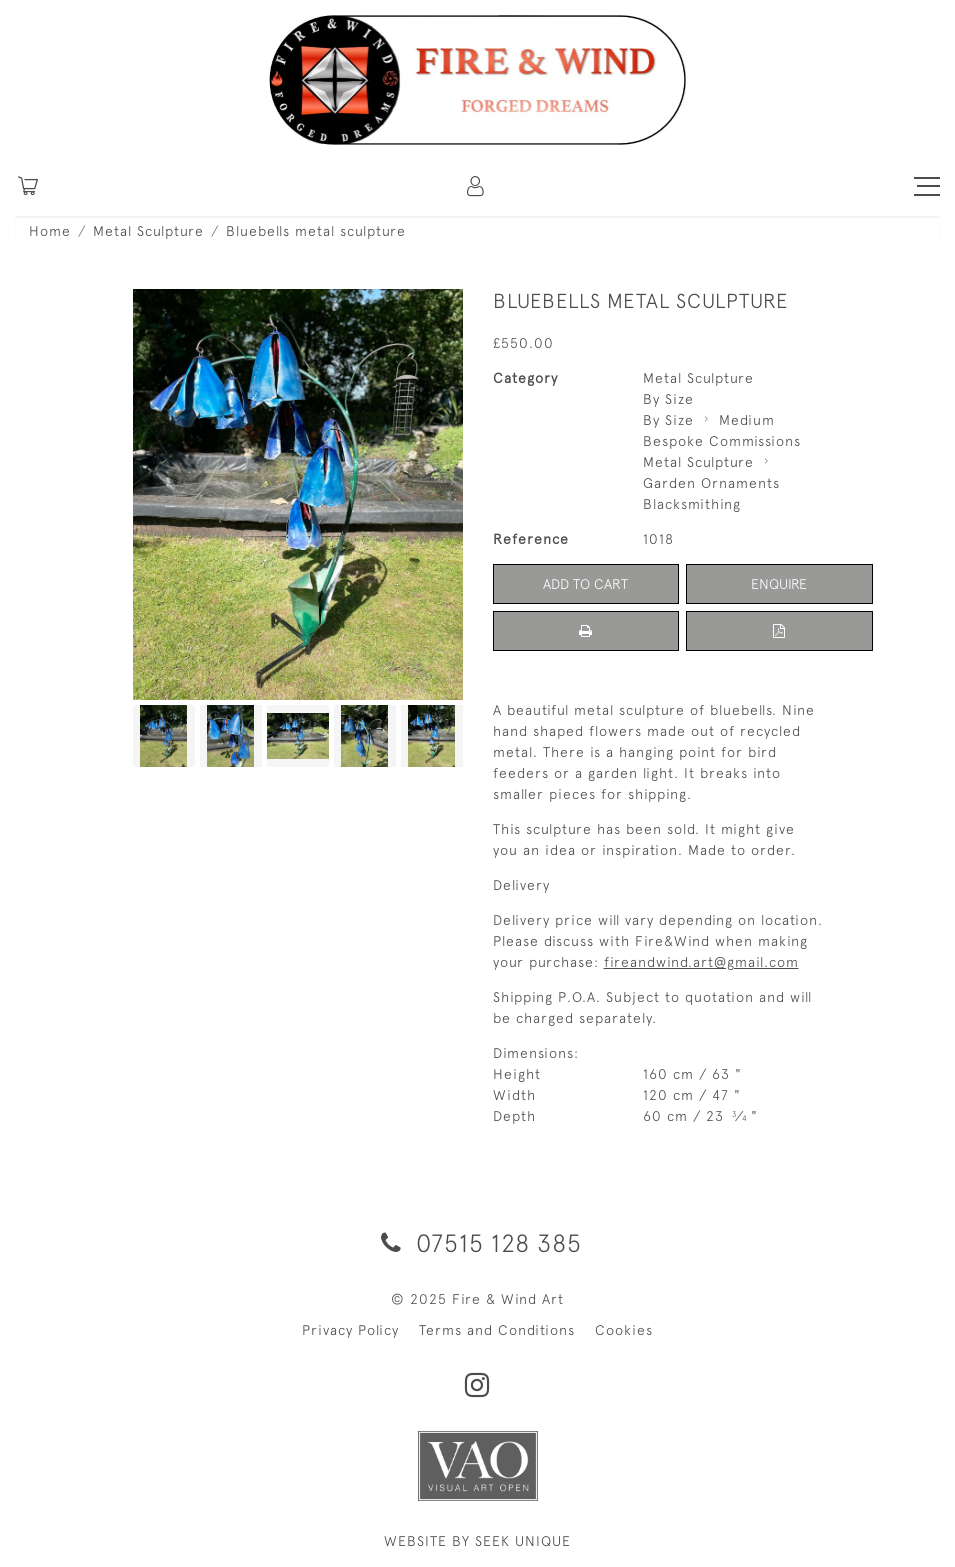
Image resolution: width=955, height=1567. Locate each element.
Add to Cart (585, 584)
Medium (747, 420)
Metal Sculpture (148, 231)
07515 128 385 (478, 1242)
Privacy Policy (350, 1330)
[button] (477, 186)
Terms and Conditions (497, 1330)
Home (50, 231)
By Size (668, 399)
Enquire (779, 584)
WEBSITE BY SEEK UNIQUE (477, 1541)
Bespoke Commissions (722, 441)
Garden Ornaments (711, 483)
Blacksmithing (692, 504)
